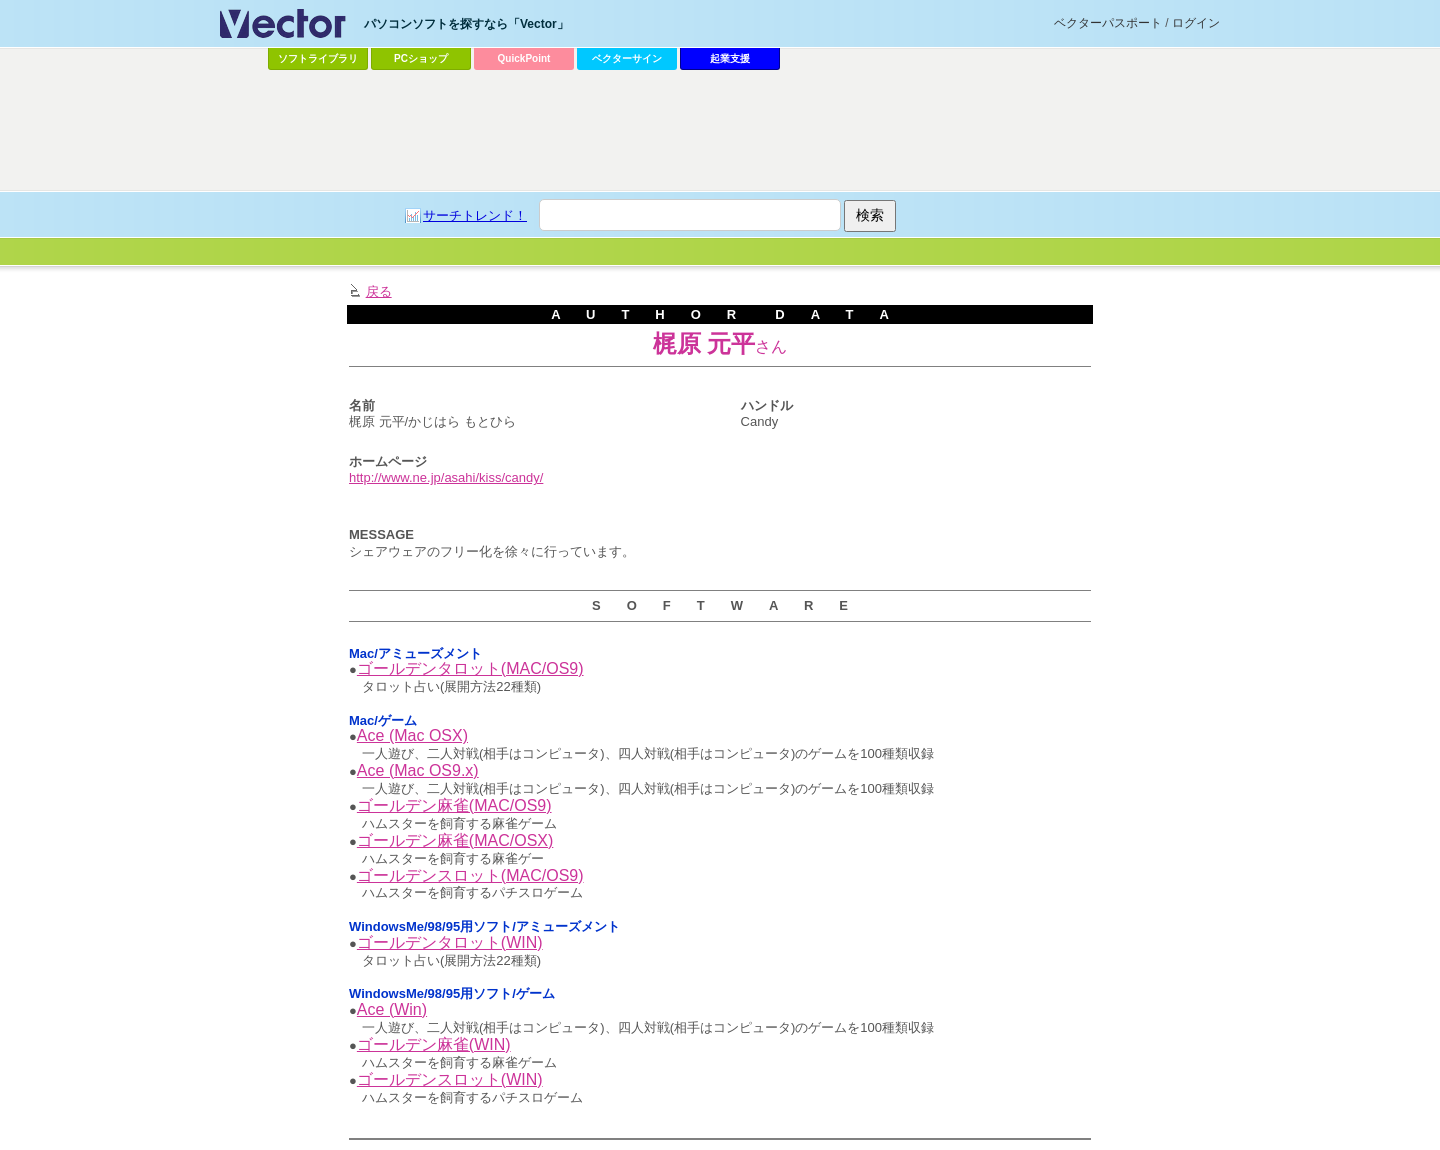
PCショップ (421, 58)
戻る (379, 291)
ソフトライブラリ (318, 58)
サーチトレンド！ (475, 215)
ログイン (1196, 23)
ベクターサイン (627, 58)
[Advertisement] (720, 131)
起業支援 (730, 58)
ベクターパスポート (1108, 23)
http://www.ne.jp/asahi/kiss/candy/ (446, 477)
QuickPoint (524, 58)
